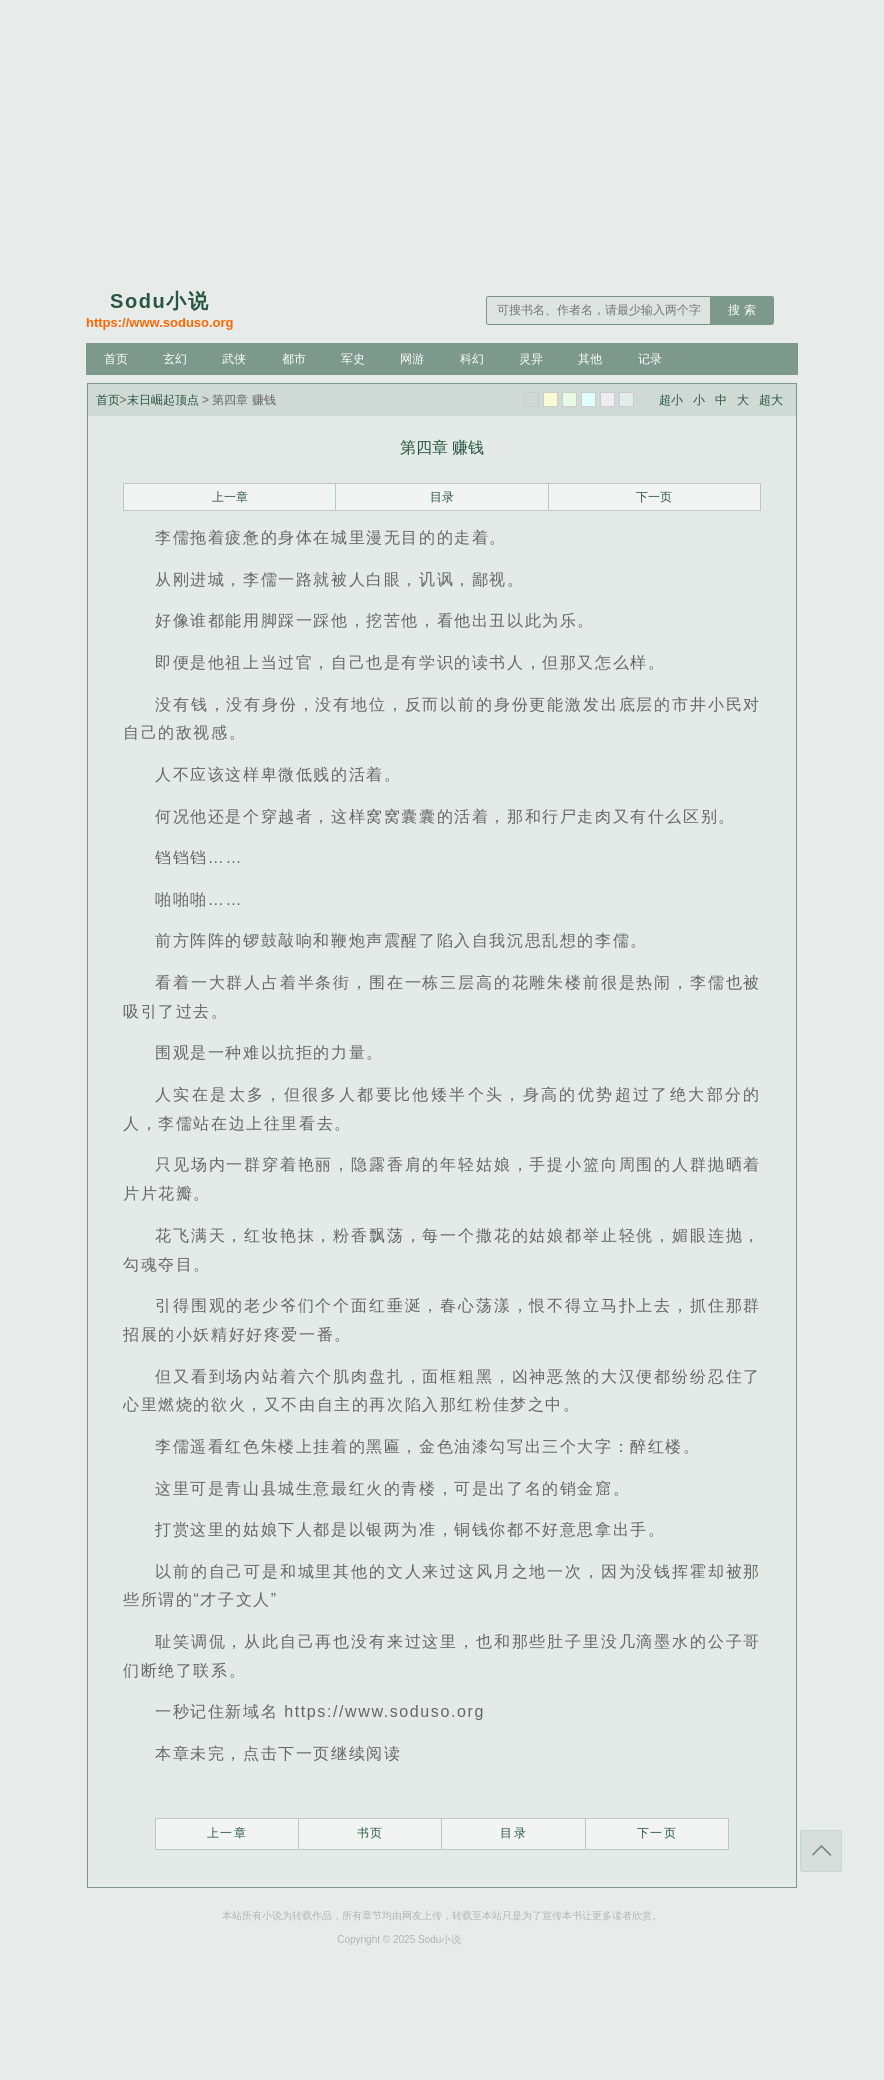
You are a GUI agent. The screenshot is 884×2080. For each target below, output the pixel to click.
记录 (650, 359)
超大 (771, 400)
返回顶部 (821, 1851)
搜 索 (741, 310)
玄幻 (175, 359)
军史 (353, 359)
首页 (116, 359)
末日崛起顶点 (163, 400)
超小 (671, 400)
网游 (412, 359)
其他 (590, 359)
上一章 (230, 497)
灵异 (531, 359)
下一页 (654, 497)
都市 (294, 359)
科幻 (472, 359)
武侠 (234, 359)
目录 (442, 497)
